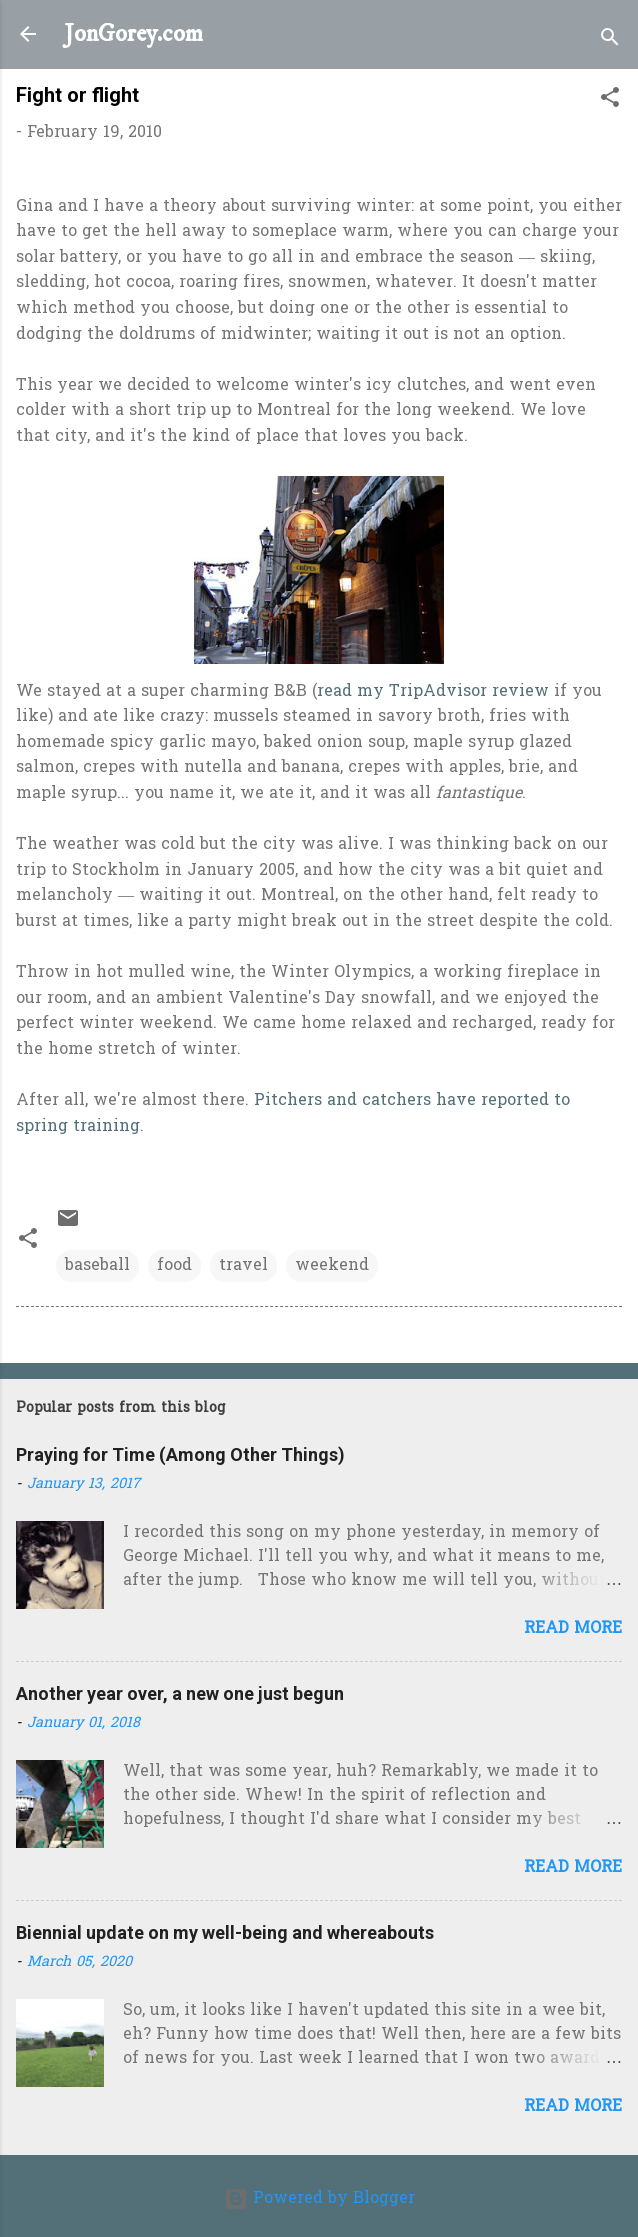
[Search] (610, 40)
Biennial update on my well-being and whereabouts (225, 1932)
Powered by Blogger (319, 2199)
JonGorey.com (133, 34)
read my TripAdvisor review (433, 692)
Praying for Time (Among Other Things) (180, 1454)
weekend (332, 1266)
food (174, 1266)
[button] (610, 101)
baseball (97, 1266)
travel (243, 1266)
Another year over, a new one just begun (180, 1693)
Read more (573, 1629)
